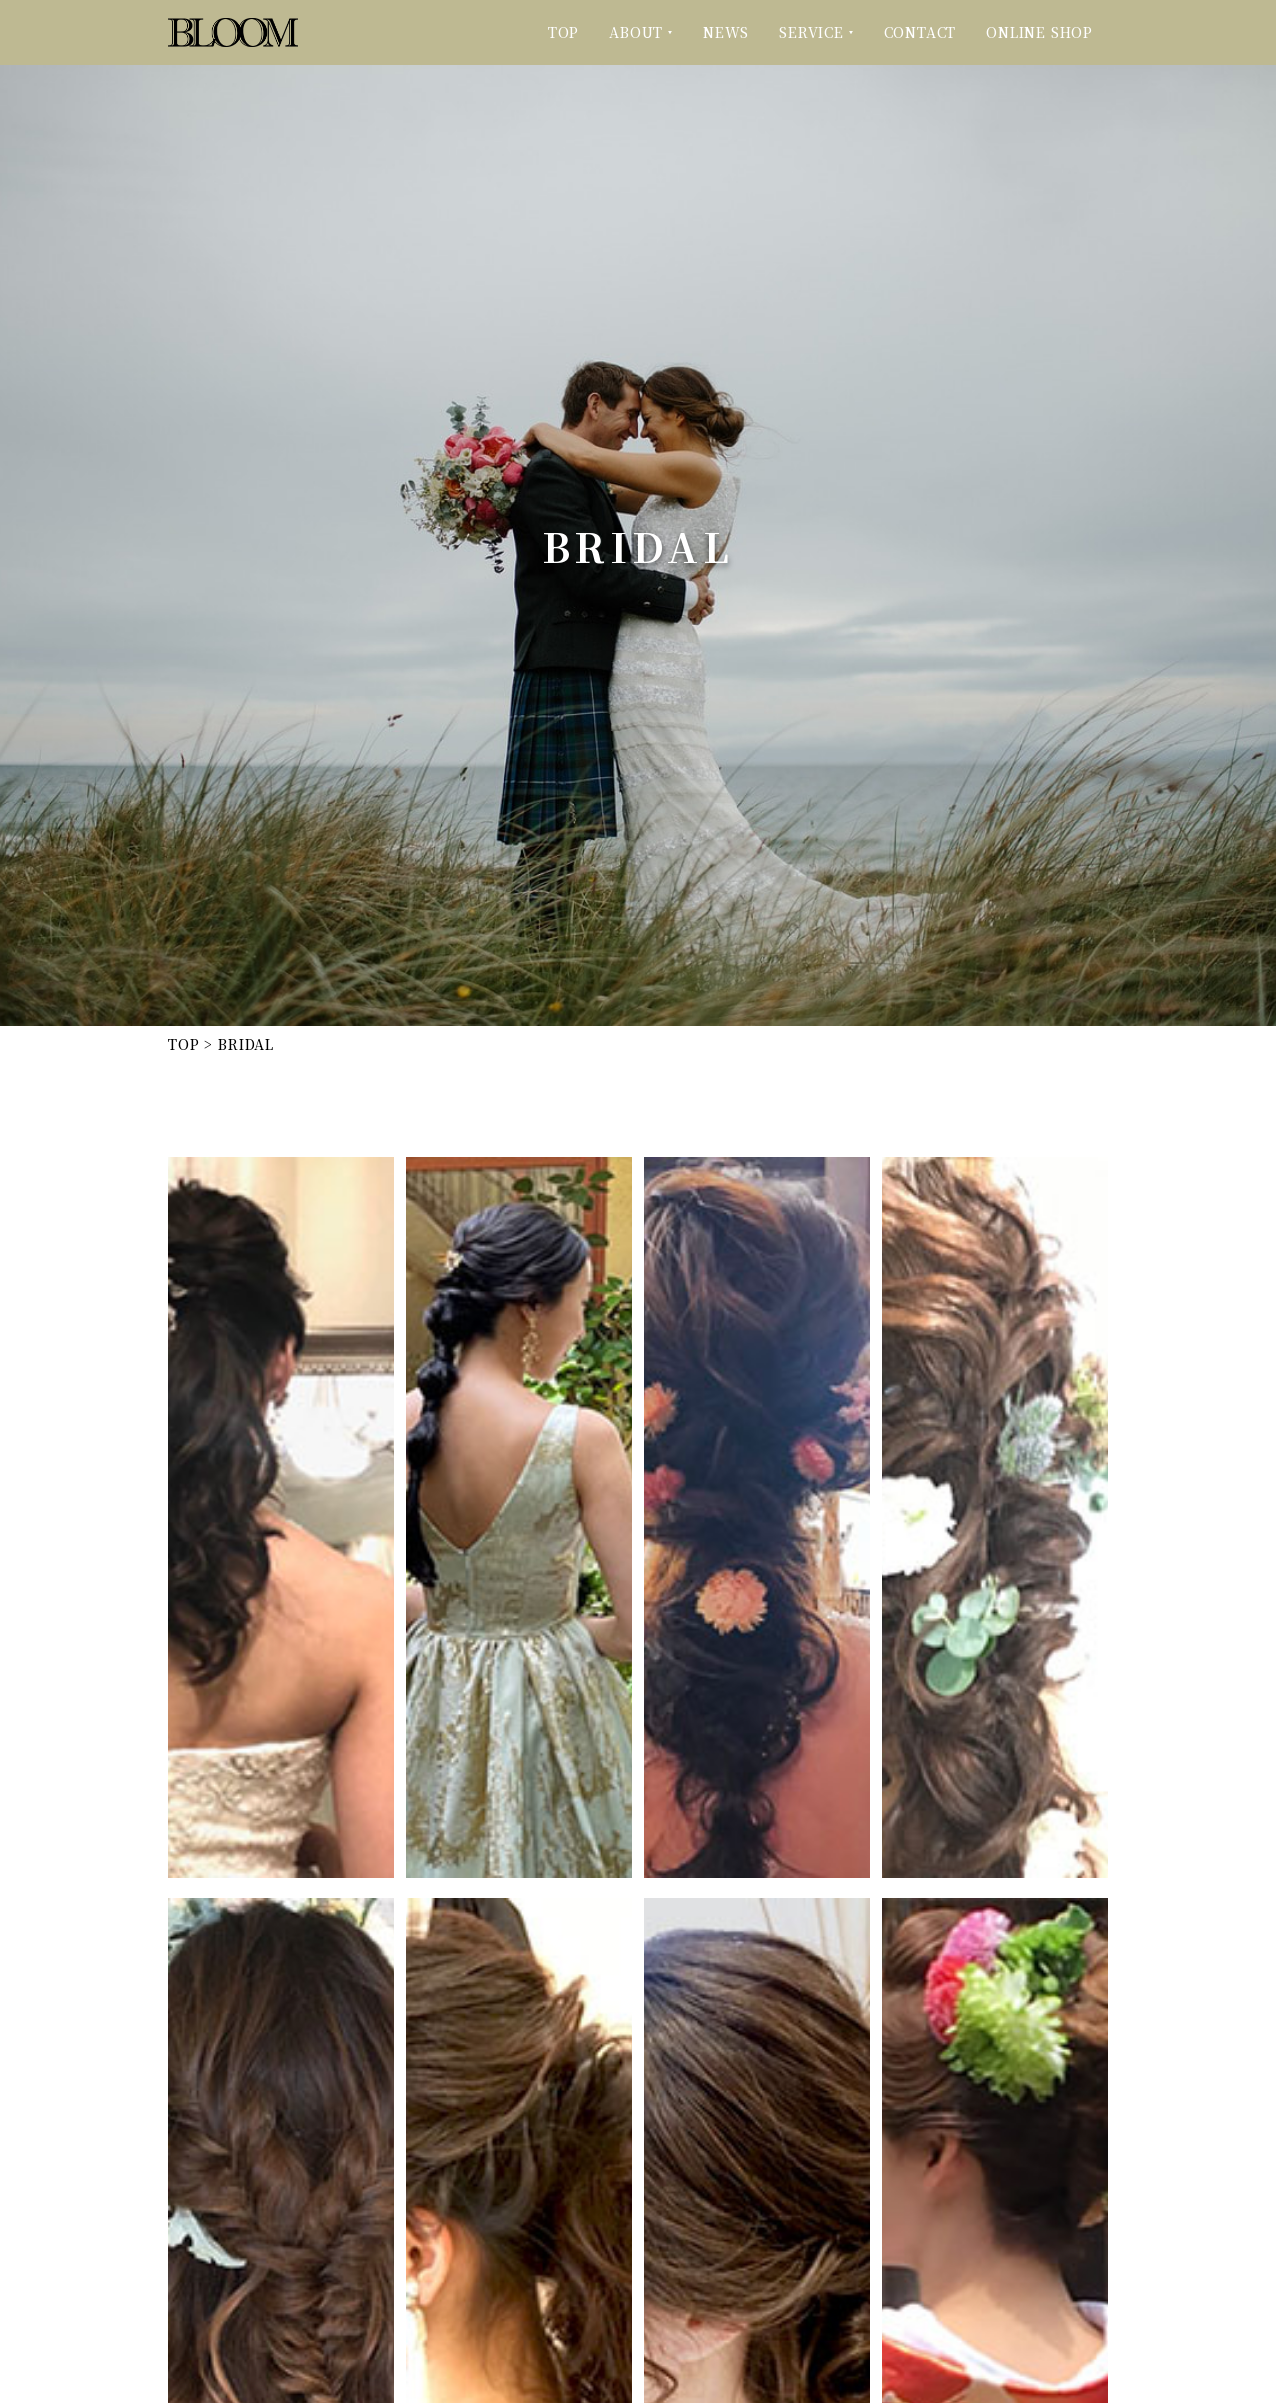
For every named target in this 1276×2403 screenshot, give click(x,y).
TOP (563, 32)
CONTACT (920, 32)
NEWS (726, 32)
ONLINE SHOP (1039, 32)
